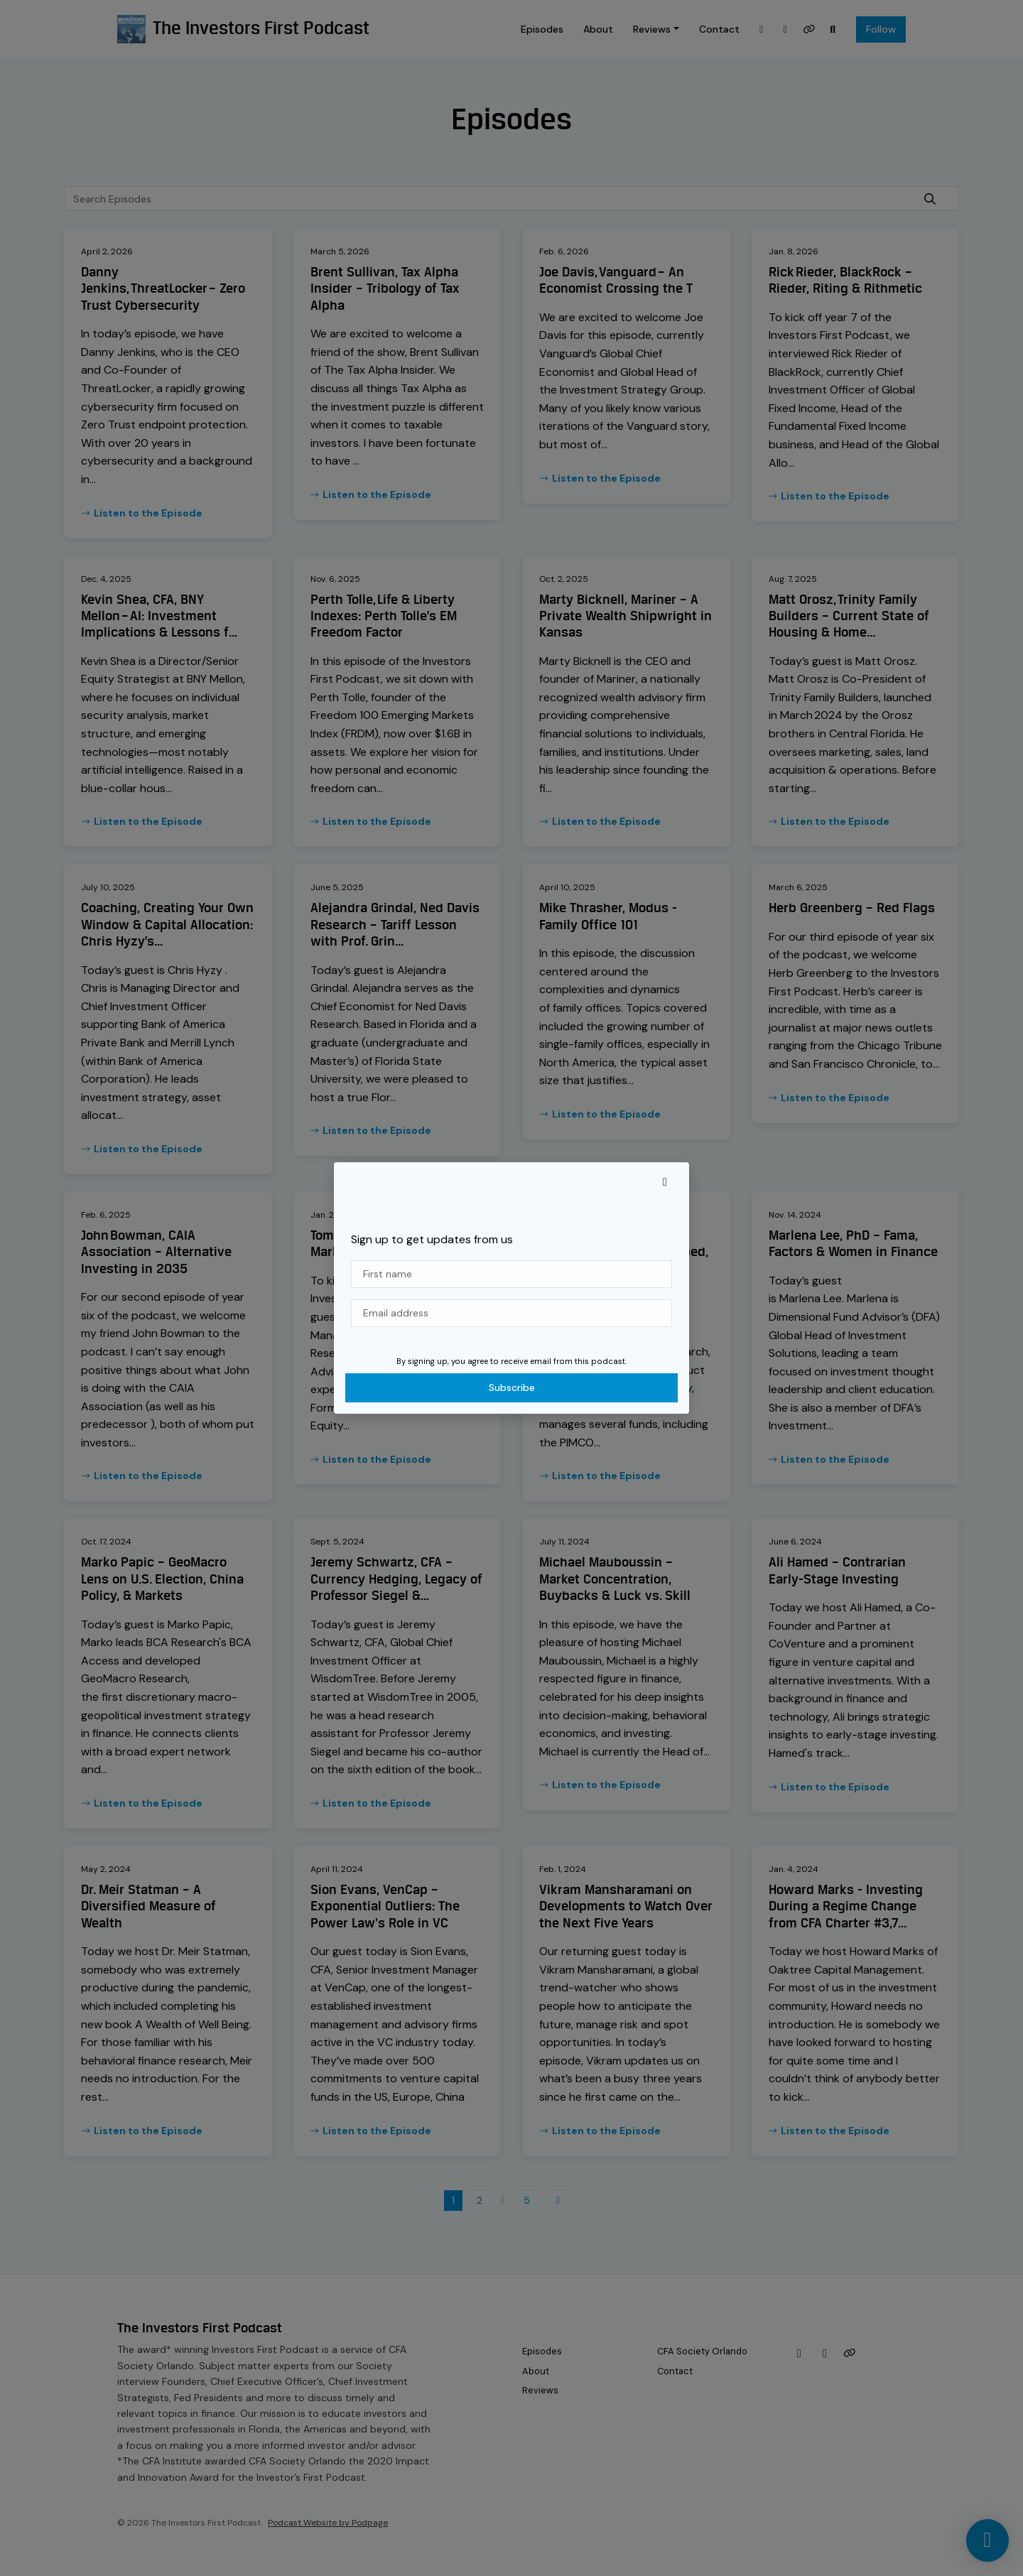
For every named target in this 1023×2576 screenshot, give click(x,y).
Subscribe (512, 1387)
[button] (665, 1182)
